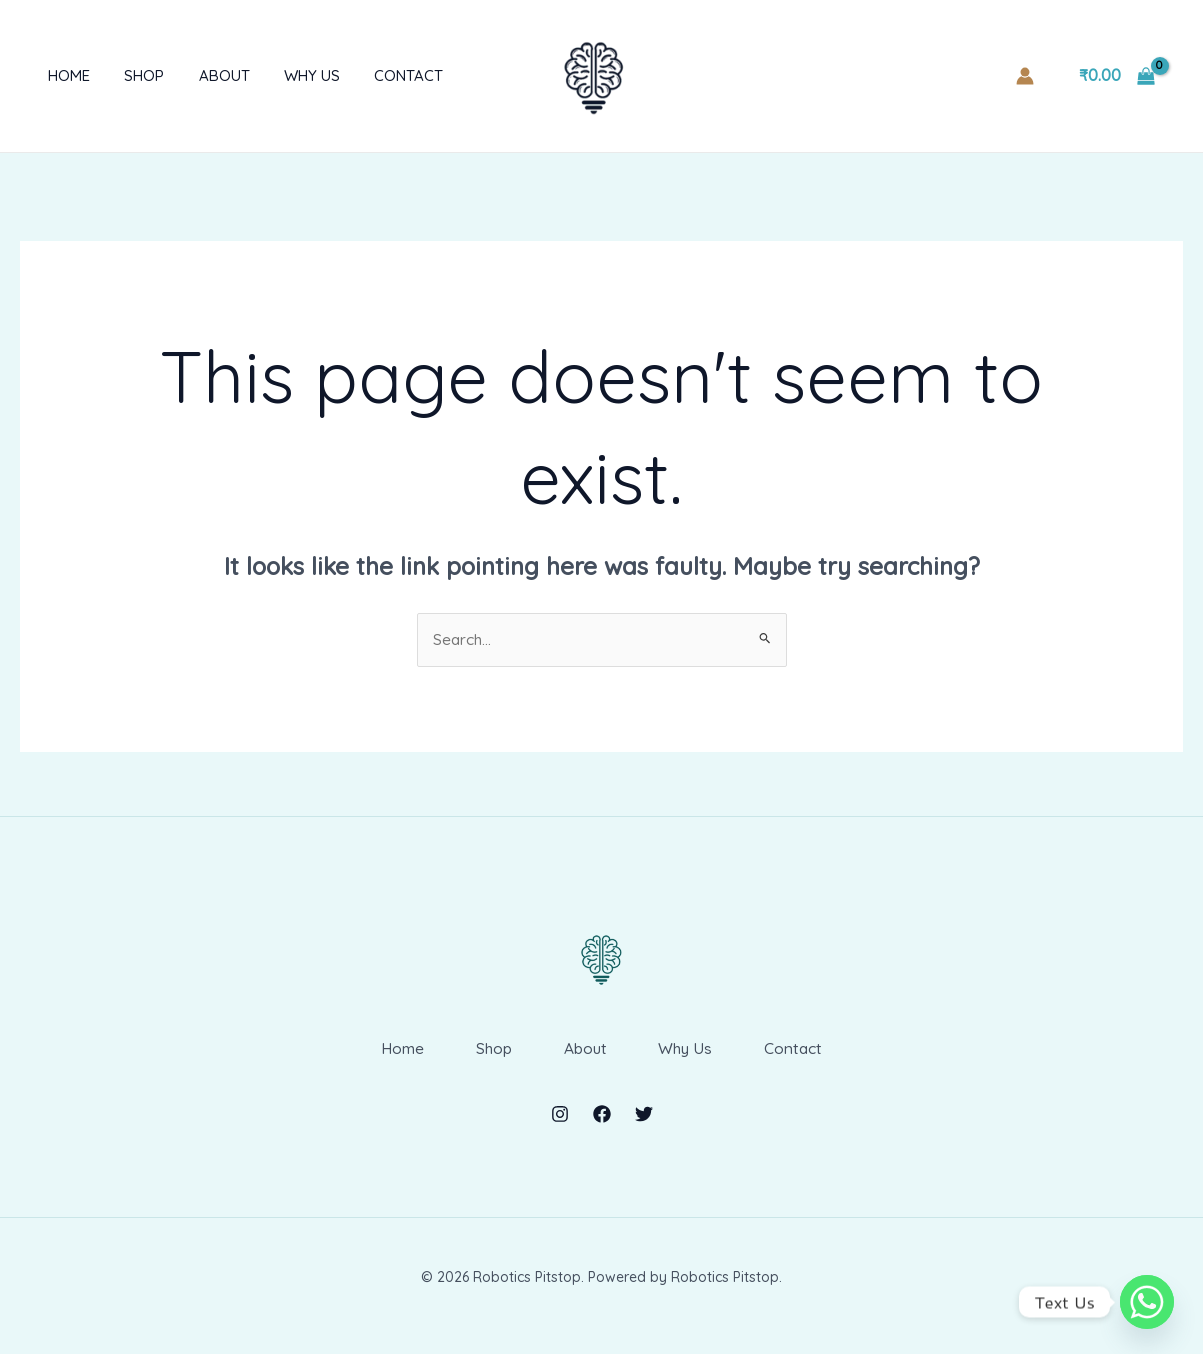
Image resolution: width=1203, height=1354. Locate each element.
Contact (383, 75)
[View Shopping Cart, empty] (1116, 76)
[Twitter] (644, 1130)
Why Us (291, 75)
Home (61, 75)
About (207, 75)
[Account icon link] (1025, 76)
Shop (132, 75)
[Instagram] (560, 1130)
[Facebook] (602, 1130)
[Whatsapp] (1147, 1302)
